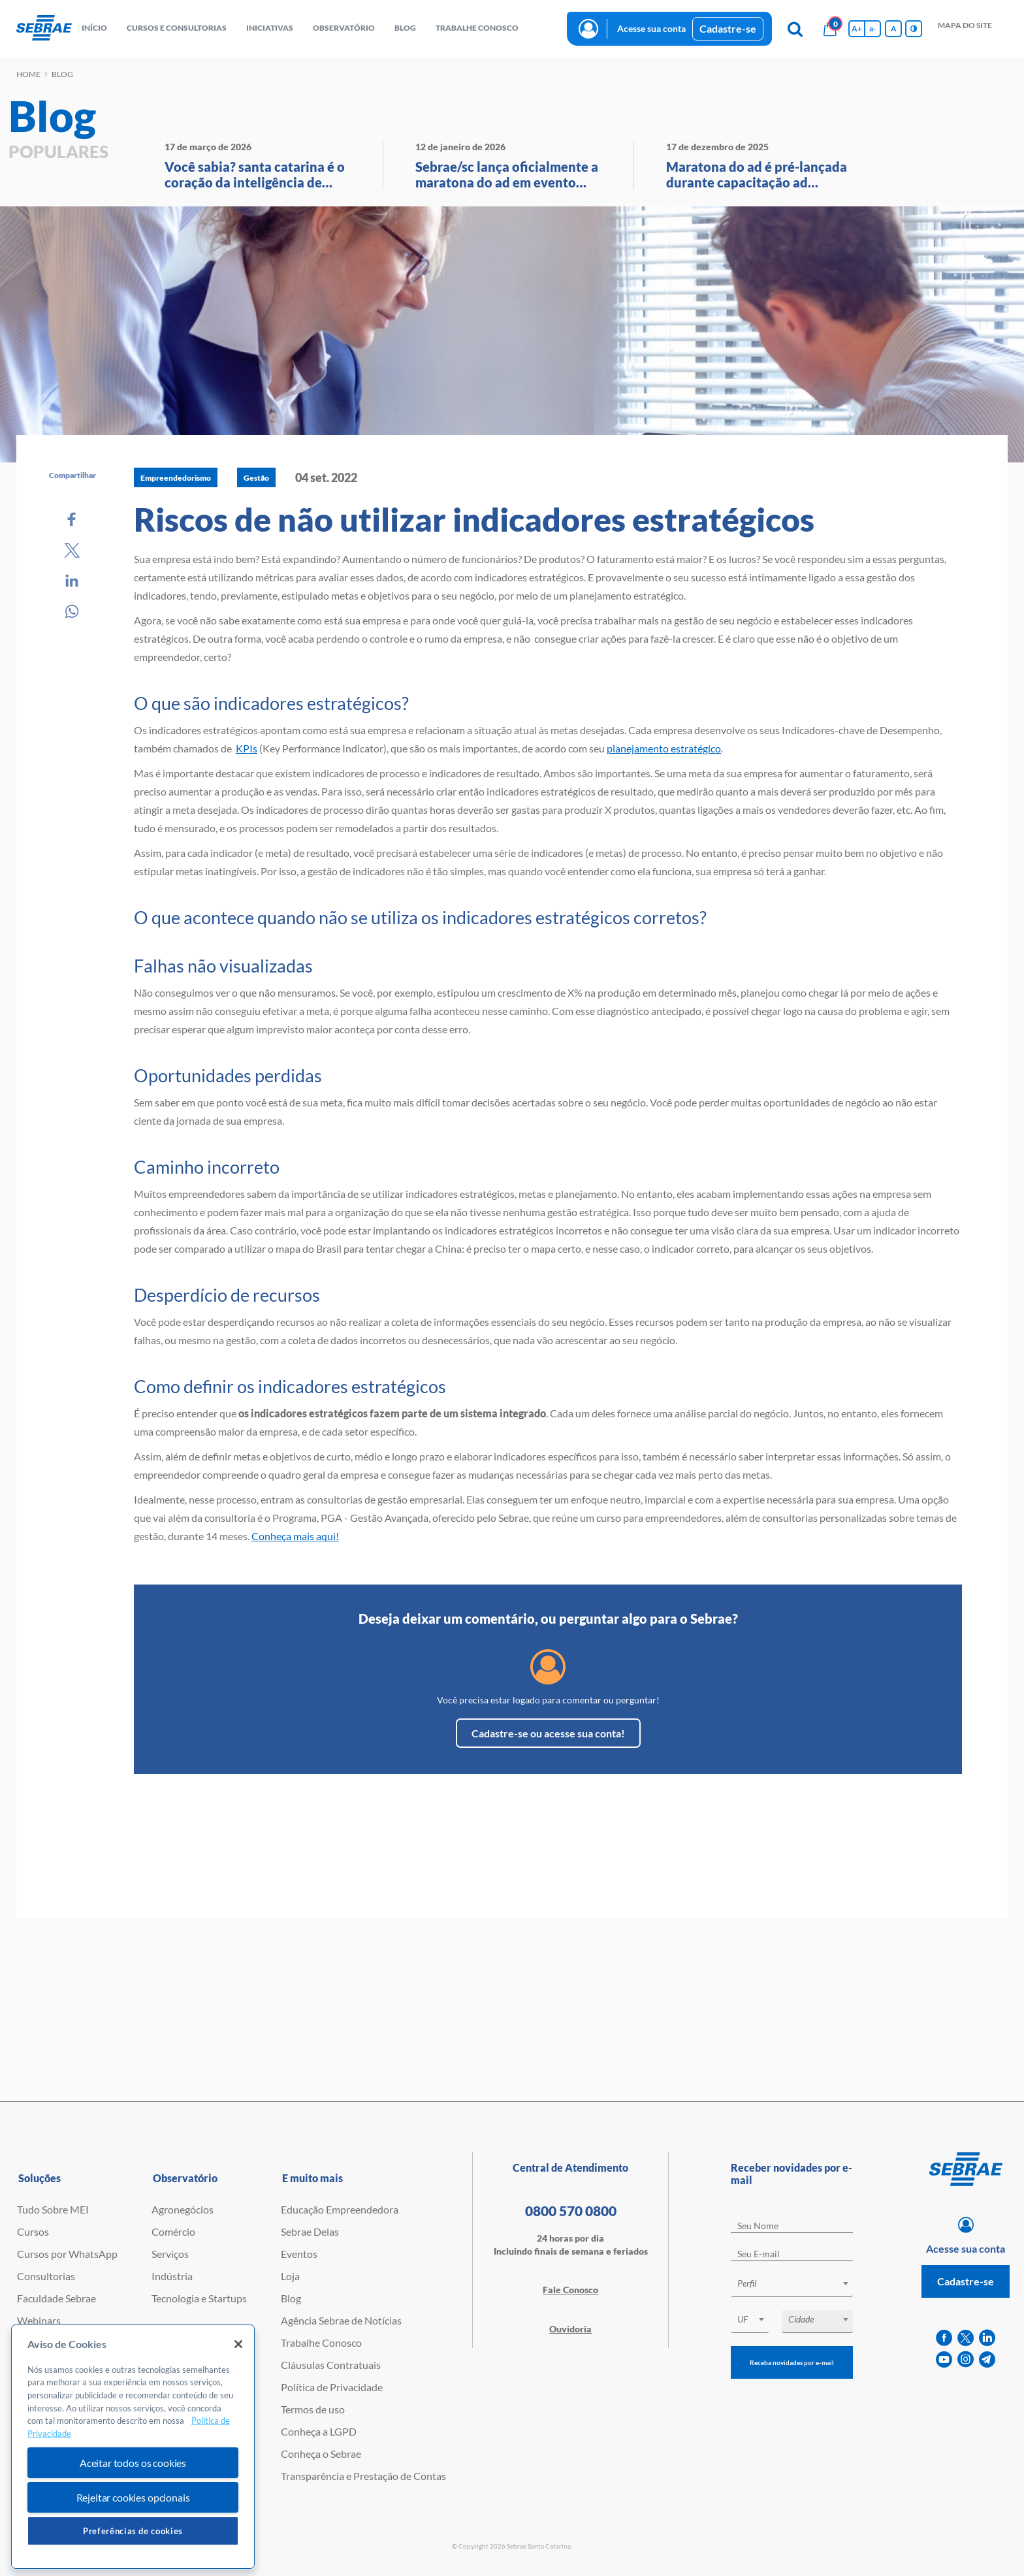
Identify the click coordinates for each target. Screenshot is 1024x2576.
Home (28, 74)
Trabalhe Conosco (321, 2342)
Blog (291, 2298)
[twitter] (965, 2338)
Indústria (172, 2276)
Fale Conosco (570, 2289)
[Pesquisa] (794, 28)
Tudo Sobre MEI (53, 2209)
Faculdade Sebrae (56, 2298)
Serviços (170, 2253)
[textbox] (798, 2283)
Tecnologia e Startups (199, 2298)
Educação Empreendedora (339, 2209)
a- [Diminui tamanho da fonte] (872, 28)
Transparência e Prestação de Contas (363, 2476)
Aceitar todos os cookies (133, 2462)
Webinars (39, 2320)
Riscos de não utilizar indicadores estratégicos (474, 519)
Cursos (33, 2231)
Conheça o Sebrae (321, 2453)
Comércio (173, 2231)
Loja (290, 2276)
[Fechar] (238, 2344)
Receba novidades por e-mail (792, 2362)
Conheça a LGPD (319, 2431)
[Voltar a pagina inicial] (44, 28)
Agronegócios (183, 2209)
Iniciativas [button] (269, 28)
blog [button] (405, 28)
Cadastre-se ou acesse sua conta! (548, 1733)
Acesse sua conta (651, 28)
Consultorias (46, 2276)
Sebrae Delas (310, 2231)
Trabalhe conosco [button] (477, 28)
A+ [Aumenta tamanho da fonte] (857, 28)
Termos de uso (313, 2409)
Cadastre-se (727, 28)
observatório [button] (344, 28)
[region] (132, 2447)
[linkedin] (987, 2338)
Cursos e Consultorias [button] (177, 28)
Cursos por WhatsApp (67, 2253)
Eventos (299, 2253)
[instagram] (965, 2359)
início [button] (94, 28)
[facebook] (944, 2338)
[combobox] (792, 2285)
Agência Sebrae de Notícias (341, 2320)
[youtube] (944, 2359)
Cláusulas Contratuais (331, 2365)
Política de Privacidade (332, 2387)
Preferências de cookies (133, 2531)
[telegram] (987, 2359)
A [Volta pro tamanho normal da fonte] (894, 28)
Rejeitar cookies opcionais (133, 2497)
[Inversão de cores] (913, 28)
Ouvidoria (570, 2328)
